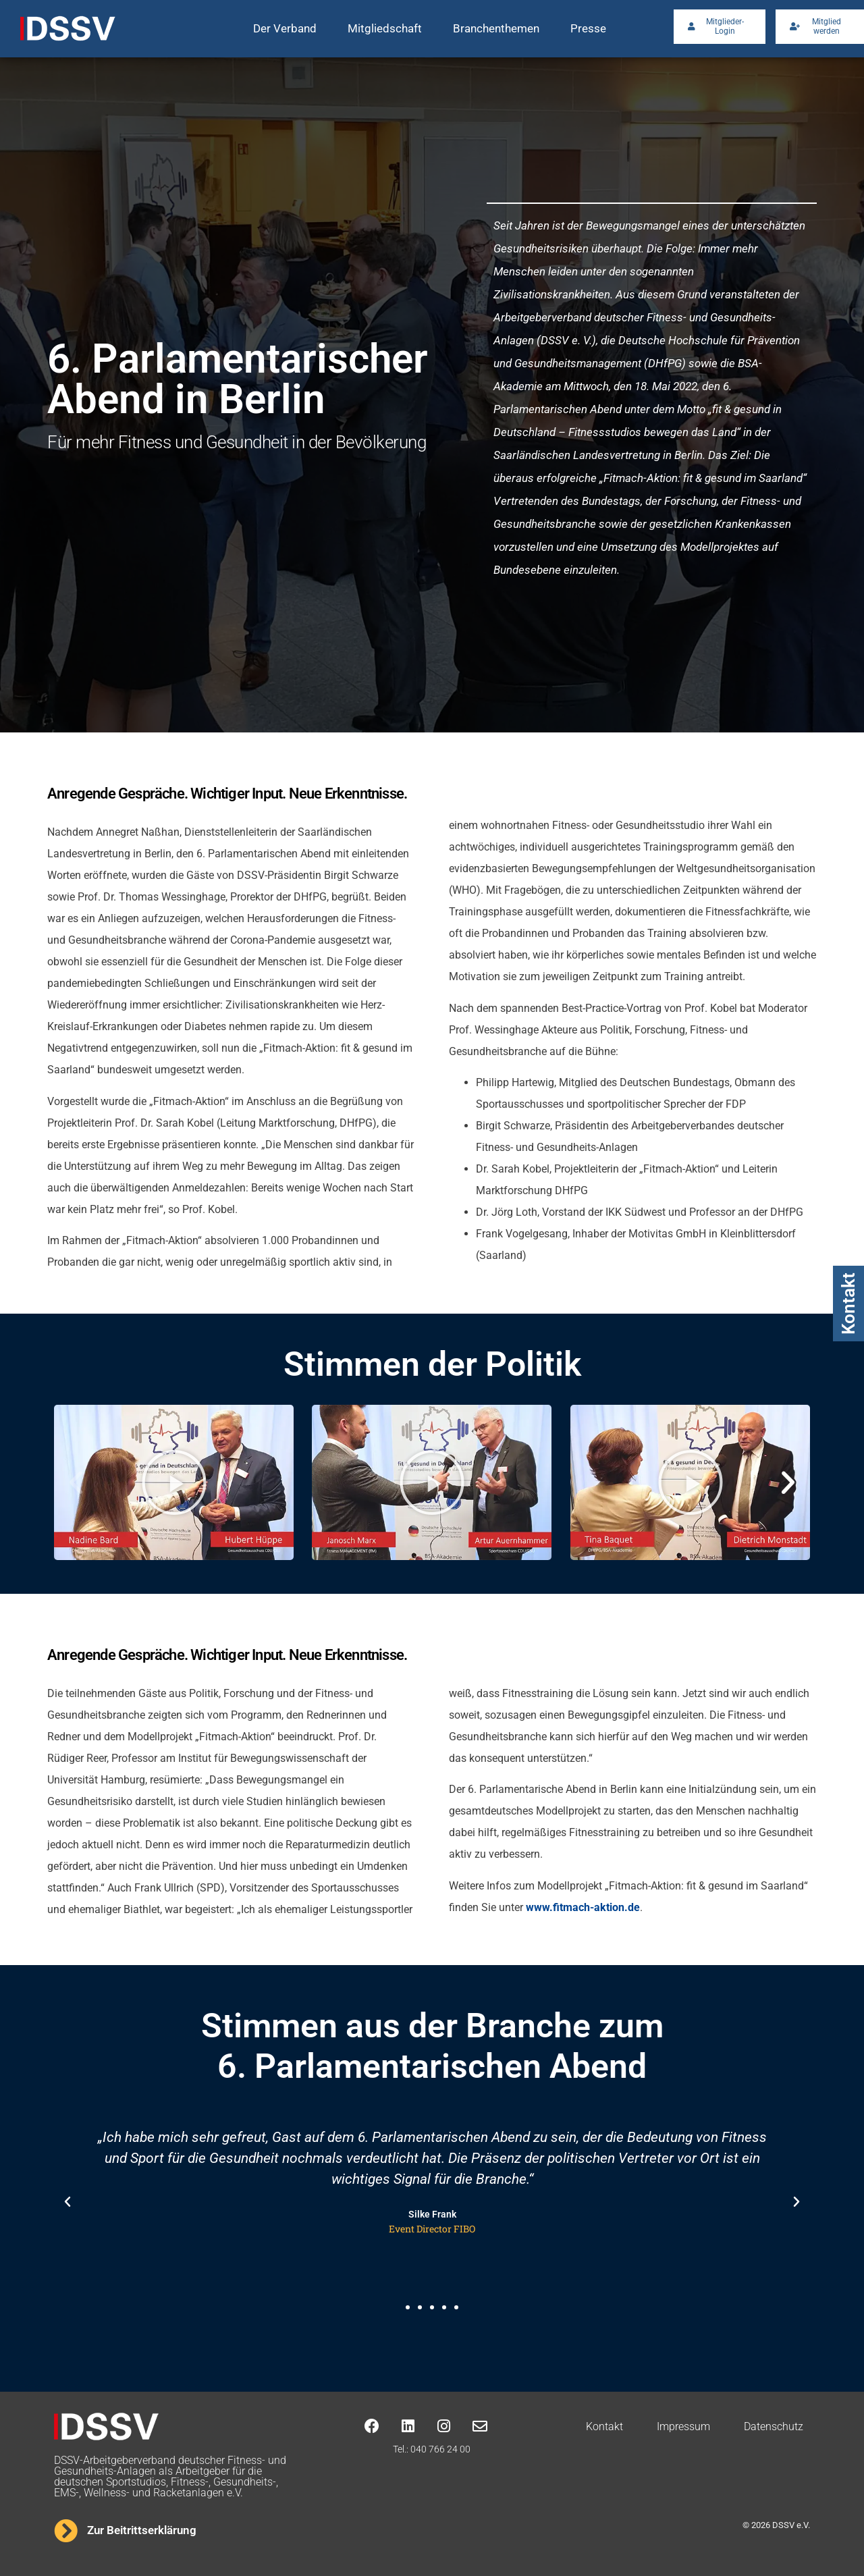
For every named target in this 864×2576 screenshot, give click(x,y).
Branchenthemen (496, 28)
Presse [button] (588, 28)
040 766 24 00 (440, 2449)
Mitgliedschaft (385, 28)
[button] (76, 1482)
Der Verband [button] (285, 28)
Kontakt (848, 1303)
